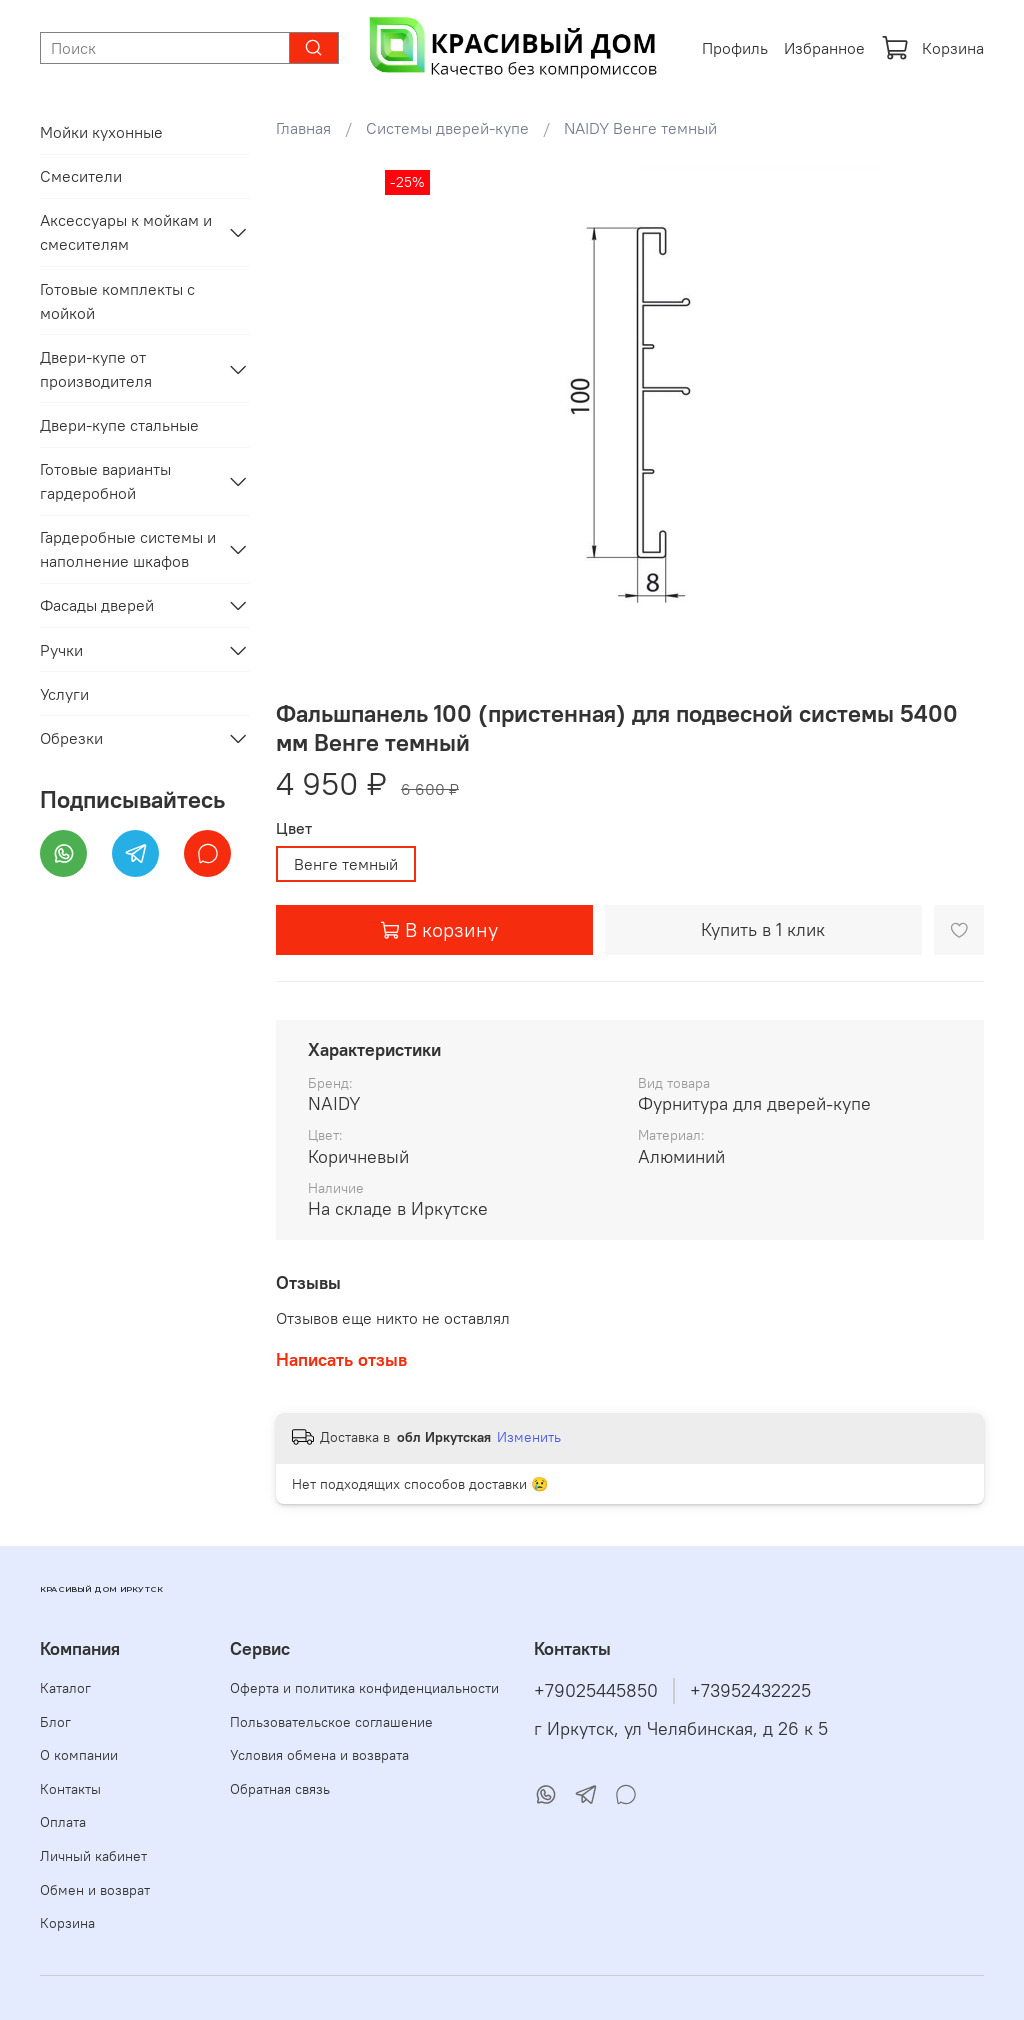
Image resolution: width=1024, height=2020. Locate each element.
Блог (55, 1722)
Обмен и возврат (95, 1890)
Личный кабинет (93, 1856)
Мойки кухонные (101, 132)
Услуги (64, 694)
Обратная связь (280, 1789)
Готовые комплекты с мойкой (117, 301)
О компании (79, 1755)
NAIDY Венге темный (640, 128)
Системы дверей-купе (447, 128)
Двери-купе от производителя (96, 369)
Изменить (529, 1437)
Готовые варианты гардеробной (105, 481)
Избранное (824, 48)
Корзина (932, 48)
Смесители (81, 176)
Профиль (735, 48)
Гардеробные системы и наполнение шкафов (128, 549)
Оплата (63, 1822)
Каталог (65, 1688)
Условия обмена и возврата (319, 1755)
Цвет (294, 828)
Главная (303, 128)
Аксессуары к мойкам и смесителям (126, 232)
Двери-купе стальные (119, 425)
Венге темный (346, 864)
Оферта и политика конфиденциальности (364, 1688)
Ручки (61, 650)
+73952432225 (750, 1691)
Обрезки (71, 738)
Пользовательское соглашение (331, 1722)
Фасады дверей (97, 605)
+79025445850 (596, 1691)
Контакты (70, 1789)
